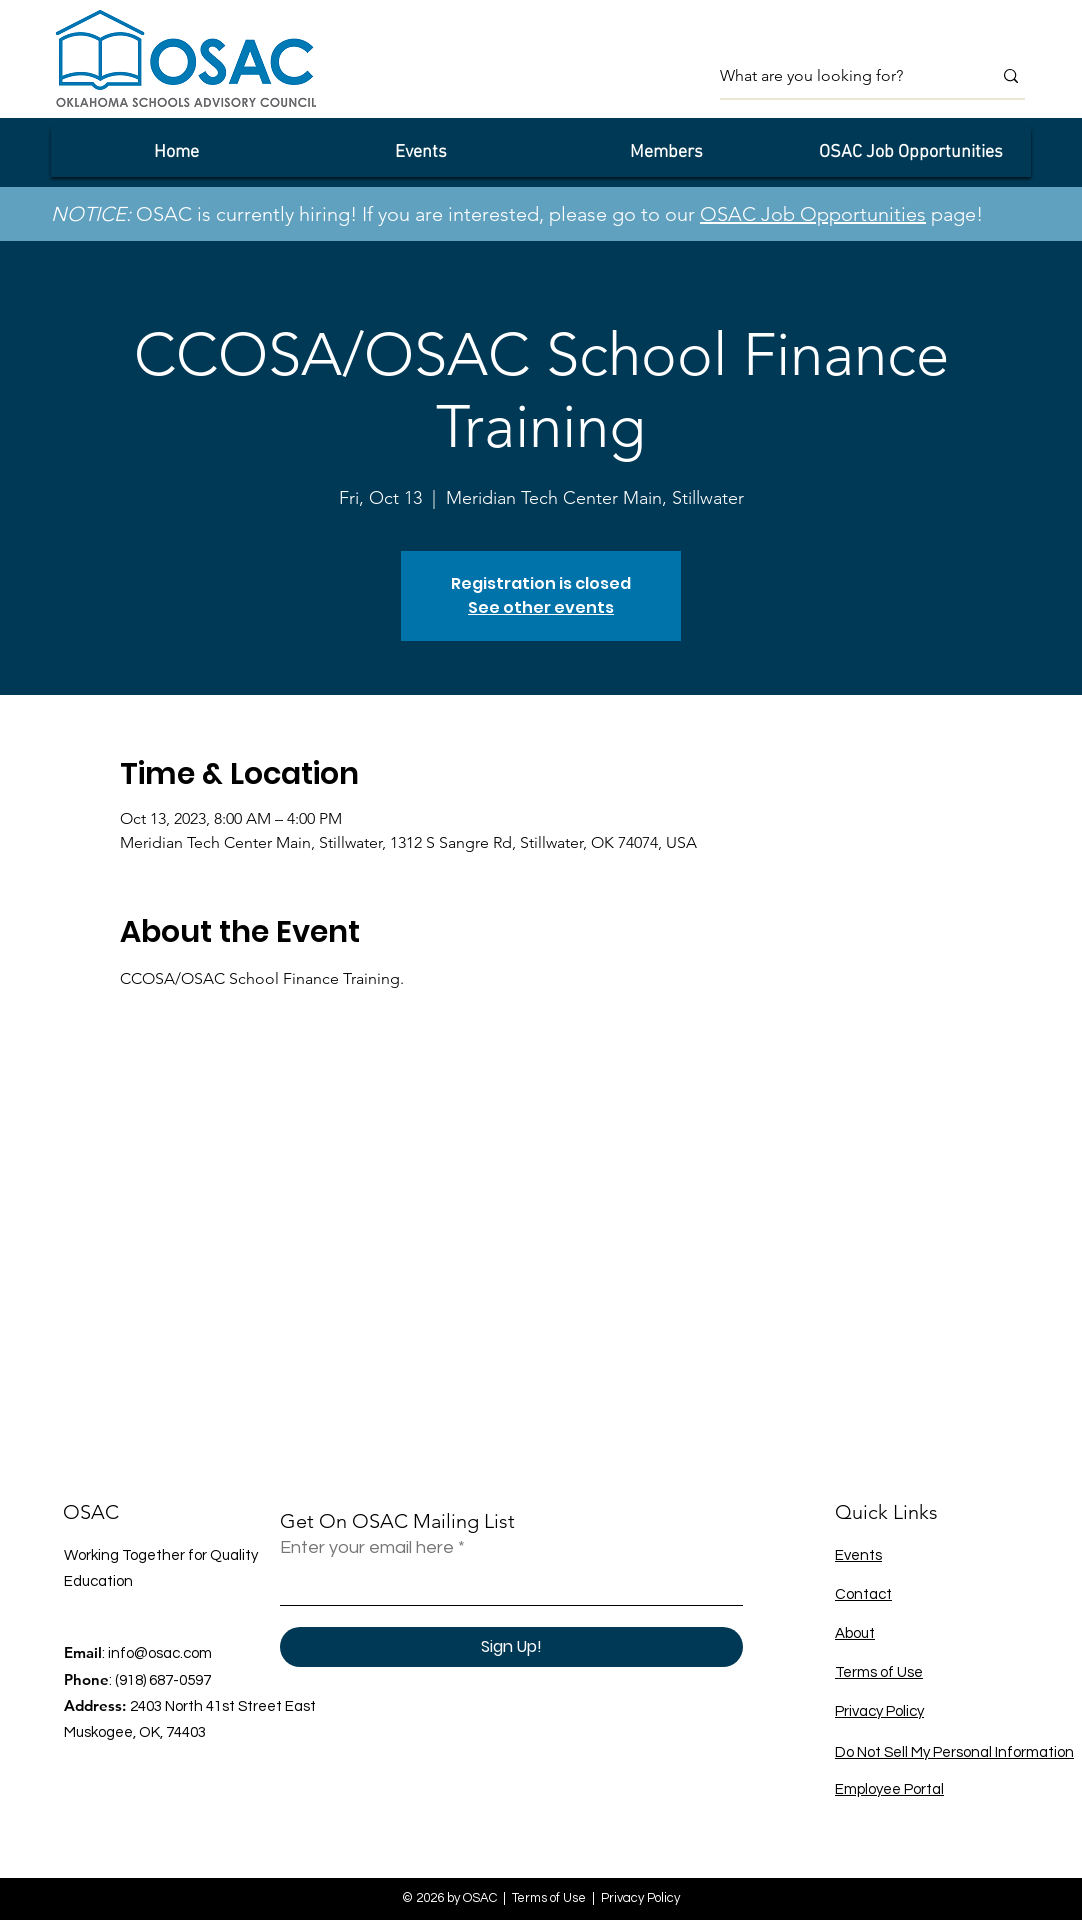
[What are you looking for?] (841, 76)
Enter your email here (367, 1548)
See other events (541, 607)
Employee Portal (889, 1789)
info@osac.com (160, 1653)
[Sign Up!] (511, 1647)
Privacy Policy (879, 1711)
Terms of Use (879, 1672)
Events (858, 1555)
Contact (863, 1594)
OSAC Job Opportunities (813, 214)
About (855, 1633)
